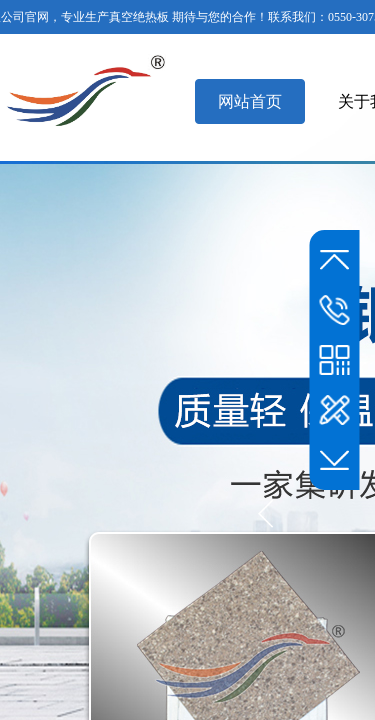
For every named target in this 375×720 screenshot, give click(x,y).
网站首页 (250, 101)
